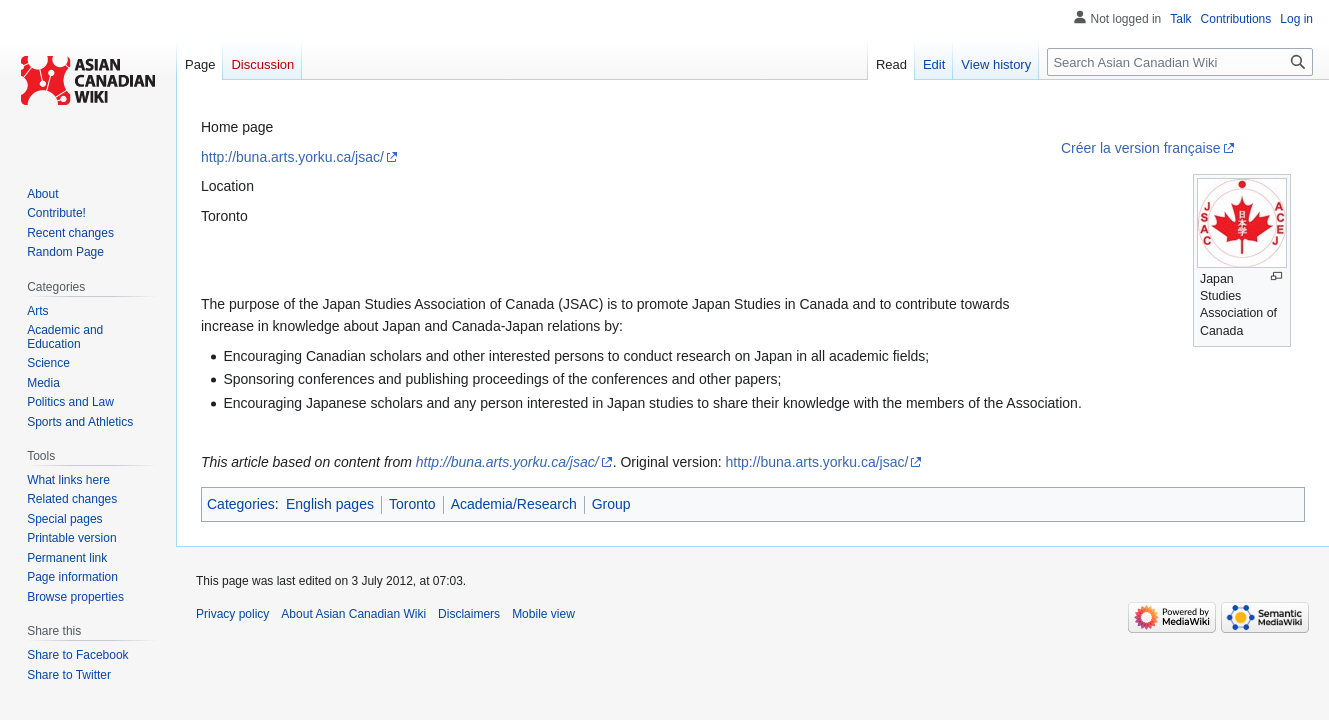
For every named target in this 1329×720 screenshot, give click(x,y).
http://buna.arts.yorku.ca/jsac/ (292, 157)
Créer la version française (1141, 148)
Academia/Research (514, 504)
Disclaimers (469, 614)
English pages (330, 504)
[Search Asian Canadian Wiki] (1180, 62)
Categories (241, 504)
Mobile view (543, 614)
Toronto (412, 504)
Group (611, 504)
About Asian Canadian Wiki (353, 614)
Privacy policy (232, 614)
